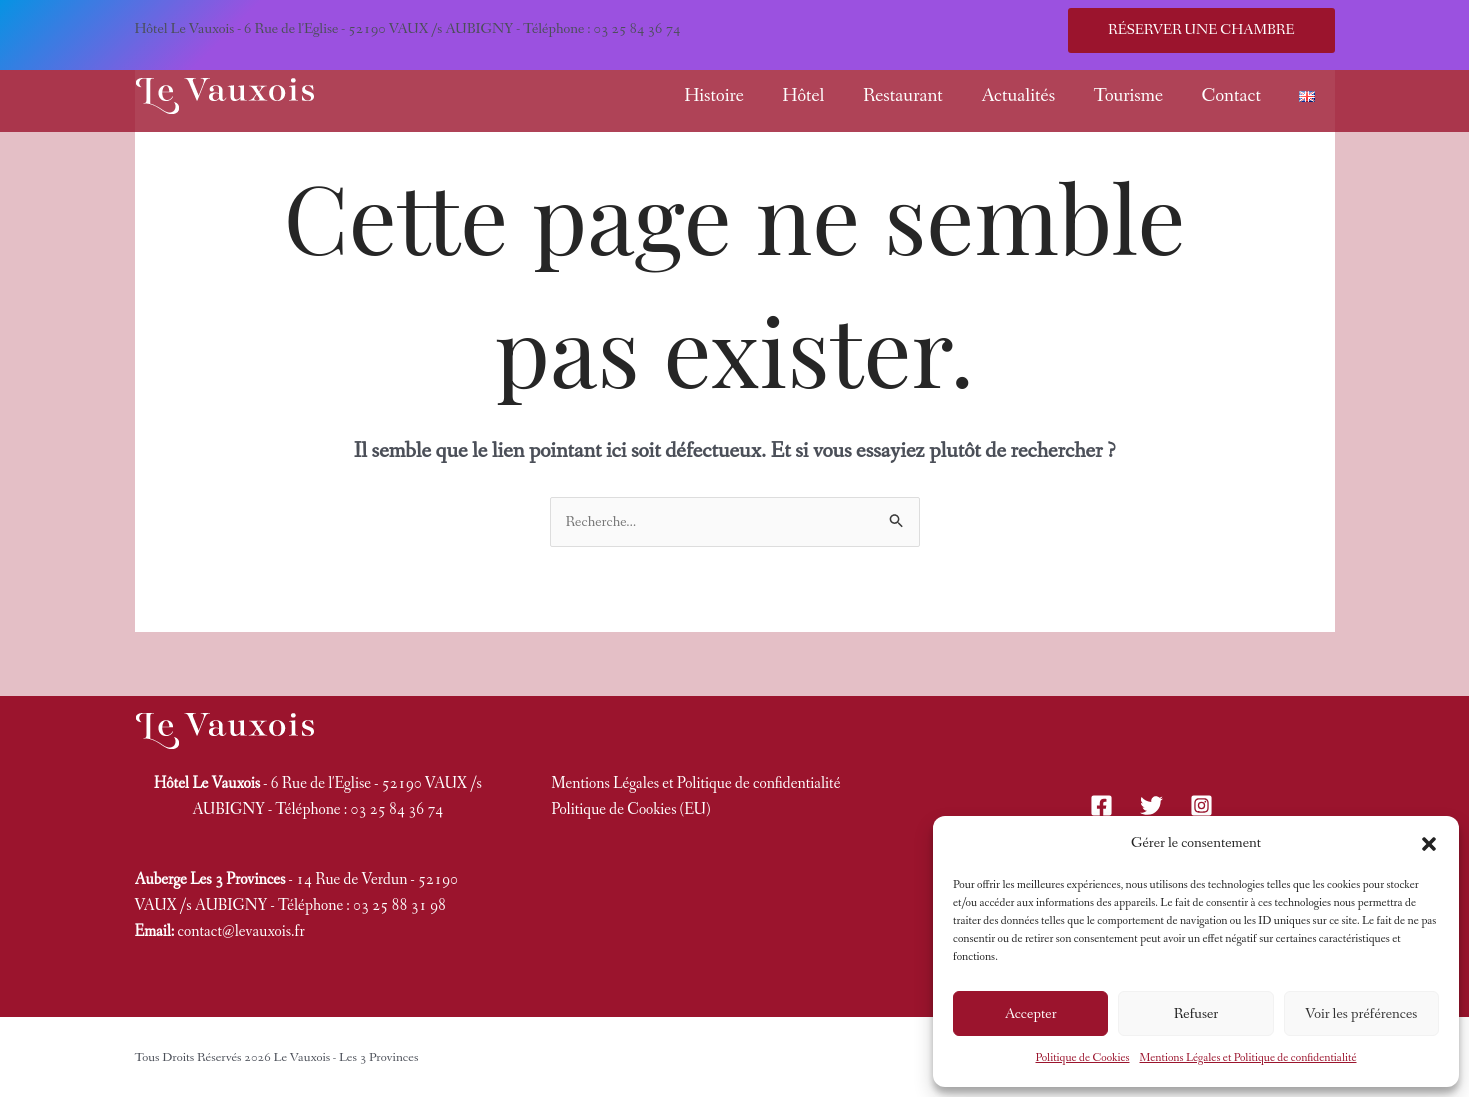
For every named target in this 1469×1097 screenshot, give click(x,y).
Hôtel (803, 96)
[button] (1429, 844)
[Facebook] (1101, 805)
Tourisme (1129, 96)
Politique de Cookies (1082, 1058)
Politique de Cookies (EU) (630, 809)
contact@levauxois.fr (241, 931)
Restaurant (903, 96)
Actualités (1018, 96)
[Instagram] (1201, 805)
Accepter (1031, 1014)
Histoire (714, 96)
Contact (1230, 96)
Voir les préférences (1361, 1014)
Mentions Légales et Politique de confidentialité (1248, 1058)
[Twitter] (1151, 805)
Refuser (1196, 1014)
